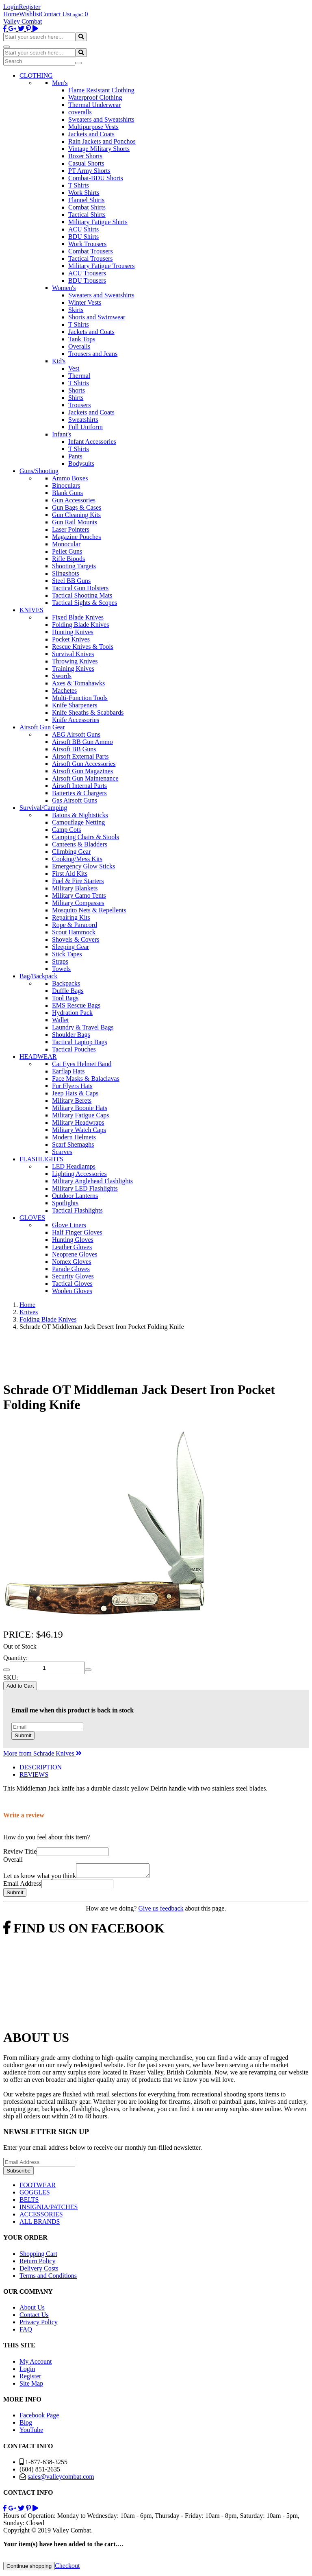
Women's (64, 287)
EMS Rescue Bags (76, 1005)
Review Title (20, 1851)
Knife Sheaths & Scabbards (88, 712)
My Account (36, 2363)
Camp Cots (66, 829)
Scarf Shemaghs (73, 1144)
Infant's (61, 434)
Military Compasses (78, 902)
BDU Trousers (87, 280)
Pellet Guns (67, 551)
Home (11, 14)
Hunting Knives (72, 631)
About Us (32, 2309)
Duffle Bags (67, 990)
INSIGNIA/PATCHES (49, 2209)
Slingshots (65, 573)
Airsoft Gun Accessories (83, 763)
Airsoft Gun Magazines (82, 771)
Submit (23, 1735)
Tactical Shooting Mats (82, 595)
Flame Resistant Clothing (101, 90)
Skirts (75, 309)
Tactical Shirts (87, 214)
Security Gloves (73, 1276)
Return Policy (37, 2263)
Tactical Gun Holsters (80, 588)
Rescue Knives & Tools (82, 646)
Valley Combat (22, 21)
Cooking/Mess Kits (77, 858)
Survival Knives (73, 653)
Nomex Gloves (71, 1261)
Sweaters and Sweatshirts (101, 119)
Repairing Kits (71, 917)
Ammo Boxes (70, 478)
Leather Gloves (72, 1246)
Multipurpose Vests (93, 126)
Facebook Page (39, 2417)
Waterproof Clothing (95, 97)
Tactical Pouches (74, 1049)
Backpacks (66, 983)
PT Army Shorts (89, 170)
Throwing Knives (75, 661)
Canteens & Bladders (79, 844)
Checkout (67, 2568)
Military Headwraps (78, 1122)
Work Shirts (84, 192)
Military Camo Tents (79, 895)
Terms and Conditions (48, 2278)
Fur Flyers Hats (72, 1085)
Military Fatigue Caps (80, 1115)
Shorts (76, 390)
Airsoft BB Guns (74, 749)
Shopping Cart (38, 2256)
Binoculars (66, 485)
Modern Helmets (74, 1137)
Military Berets (71, 1100)
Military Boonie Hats (79, 1107)
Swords (62, 675)
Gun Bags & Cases (76, 507)
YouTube (31, 2432)
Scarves (62, 1151)
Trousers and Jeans (92, 353)
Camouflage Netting (78, 822)
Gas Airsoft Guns (74, 800)
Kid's (58, 361)
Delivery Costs (39, 2270)
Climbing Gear (71, 851)
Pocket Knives (71, 639)
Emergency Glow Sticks (83, 866)
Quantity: (15, 1657)
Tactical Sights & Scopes (84, 602)
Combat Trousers (90, 251)
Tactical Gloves (72, 1283)
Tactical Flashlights (77, 1210)
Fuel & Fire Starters (78, 880)
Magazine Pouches (76, 536)
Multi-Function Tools (80, 697)
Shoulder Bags (71, 1034)
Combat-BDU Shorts (95, 177)
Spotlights (65, 1203)
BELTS (29, 2202)
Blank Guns (67, 492)
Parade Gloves (71, 1268)
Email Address (22, 1885)
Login (11, 6)
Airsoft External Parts (80, 756)
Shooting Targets (74, 566)
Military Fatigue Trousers (101, 265)
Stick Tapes (67, 954)
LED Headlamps (73, 1166)
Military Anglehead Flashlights (92, 1181)
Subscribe (18, 2173)
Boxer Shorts (85, 156)
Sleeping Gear (70, 946)
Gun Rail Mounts (74, 522)
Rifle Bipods (68, 558)
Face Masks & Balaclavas (85, 1078)
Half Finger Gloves (77, 1232)
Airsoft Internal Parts (79, 785)
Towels (61, 968)
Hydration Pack (72, 1012)
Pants (75, 456)
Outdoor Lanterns (75, 1195)
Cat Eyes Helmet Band (81, 1063)
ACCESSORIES (41, 2216)
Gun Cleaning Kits (76, 514)
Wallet (60, 1019)
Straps (60, 961)
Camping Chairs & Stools (85, 836)
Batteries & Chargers (79, 793)
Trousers (79, 404)
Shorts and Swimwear (96, 317)
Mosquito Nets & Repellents (89, 910)
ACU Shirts (83, 229)
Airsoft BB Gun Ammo (82, 741)
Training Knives (73, 668)
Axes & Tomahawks (78, 683)
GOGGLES (35, 2194)
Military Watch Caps (79, 1129)
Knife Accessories (75, 719)
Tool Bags (65, 998)
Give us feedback (160, 1910)
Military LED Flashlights (85, 1188)
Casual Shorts (86, 163)
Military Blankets (75, 888)
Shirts (75, 397)
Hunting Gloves (72, 1239)
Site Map (31, 2385)
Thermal (79, 375)
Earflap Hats (68, 1071)
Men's (59, 82)
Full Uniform (85, 426)
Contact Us (55, 14)
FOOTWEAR (38, 2187)
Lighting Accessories (79, 1173)
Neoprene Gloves (75, 1254)
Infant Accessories (92, 441)
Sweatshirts (83, 419)
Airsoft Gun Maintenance (85, 778)
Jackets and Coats (91, 134)
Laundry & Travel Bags (83, 1027)
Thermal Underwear (94, 104)
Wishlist (30, 14)
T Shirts (78, 185)
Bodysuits (81, 463)
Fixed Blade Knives (78, 617)
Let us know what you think (39, 1878)
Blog (26, 2424)
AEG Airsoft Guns (76, 734)
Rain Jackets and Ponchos (102, 141)
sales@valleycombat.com (61, 2479)
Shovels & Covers (75, 939)
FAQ (26, 2331)
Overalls (79, 346)
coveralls (80, 112)
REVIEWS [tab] (34, 1774)
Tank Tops (81, 339)
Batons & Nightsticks (80, 814)
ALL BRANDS (40, 2223)
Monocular (66, 544)
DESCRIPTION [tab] (41, 1767)
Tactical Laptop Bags (79, 1041)
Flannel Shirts (86, 199)
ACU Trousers (87, 273)
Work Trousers (87, 243)
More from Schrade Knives (42, 1753)
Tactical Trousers (90, 258)
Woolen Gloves (72, 1290)
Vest (74, 368)
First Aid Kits (69, 873)
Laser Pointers (70, 529)
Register (29, 6)
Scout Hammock (73, 932)
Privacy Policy (39, 2324)
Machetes (64, 690)
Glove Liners (69, 1224)
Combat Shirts (87, 207)
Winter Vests (84, 302)
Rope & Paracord (74, 924)
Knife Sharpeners (75, 705)
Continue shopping (29, 2568)
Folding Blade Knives (80, 624)
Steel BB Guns (71, 580)
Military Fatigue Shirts (98, 221)
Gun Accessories (73, 500)
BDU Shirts (83, 236)
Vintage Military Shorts (99, 148)
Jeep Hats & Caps (75, 1093)
